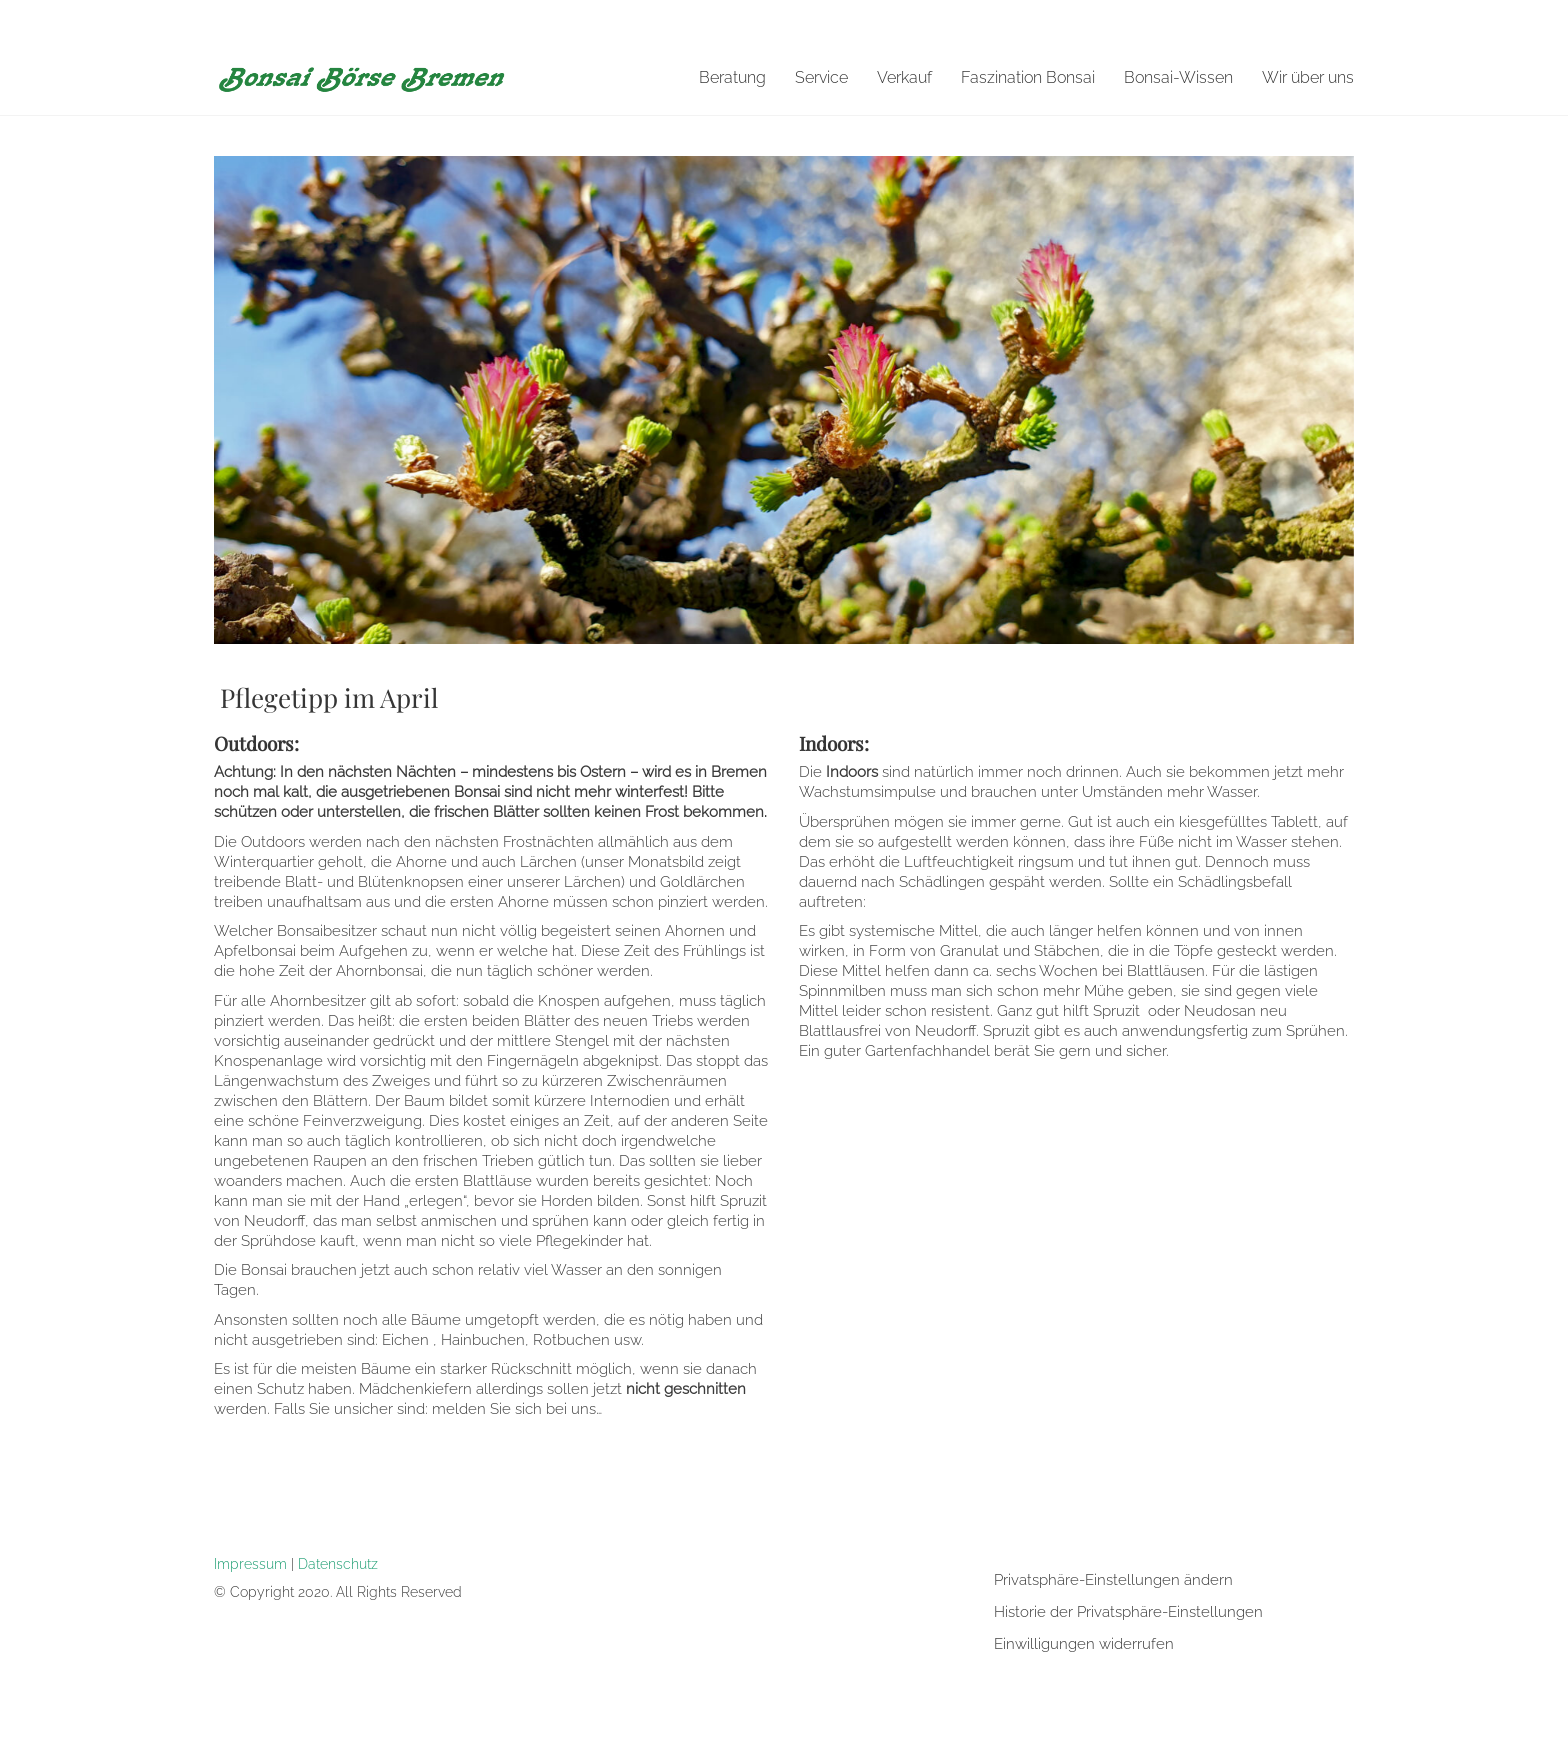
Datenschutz (338, 1563)
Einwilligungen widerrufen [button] (1084, 1644)
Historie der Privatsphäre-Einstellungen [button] (1128, 1612)
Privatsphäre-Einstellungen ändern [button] (1113, 1580)
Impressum (250, 1563)
